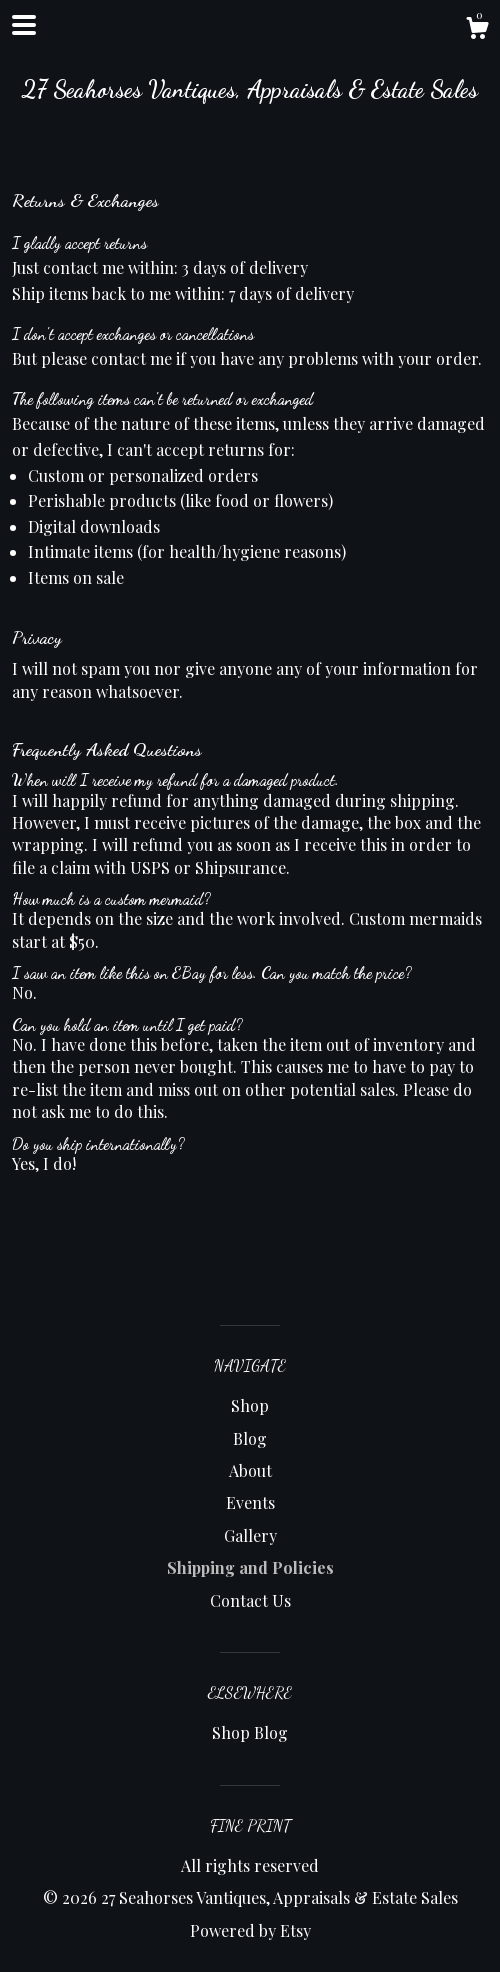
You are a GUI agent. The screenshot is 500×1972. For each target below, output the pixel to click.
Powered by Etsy (250, 1930)
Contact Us (250, 1600)
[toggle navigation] (24, 25)
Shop (250, 1405)
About (250, 1470)
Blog (250, 1438)
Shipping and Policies (250, 1567)
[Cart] (477, 30)
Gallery (250, 1535)
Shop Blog (250, 1732)
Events (250, 1502)
